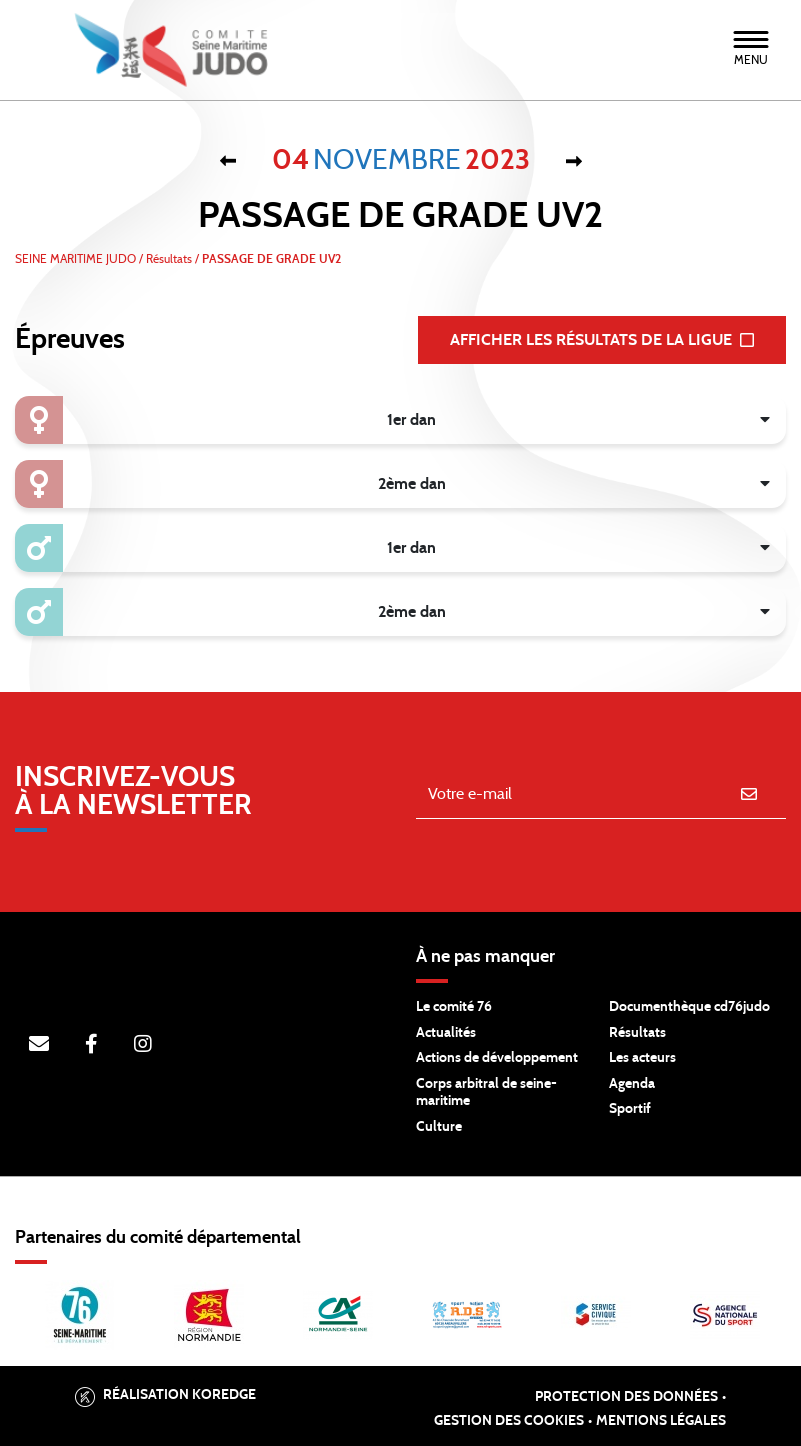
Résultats (637, 1033)
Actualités (446, 1033)
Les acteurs (642, 1058)
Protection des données (626, 1397)
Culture (439, 1127)
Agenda (632, 1084)
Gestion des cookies (509, 1421)
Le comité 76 (454, 1007)
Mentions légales (661, 1421)
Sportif (630, 1109)
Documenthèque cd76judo (689, 1007)
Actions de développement (497, 1058)
